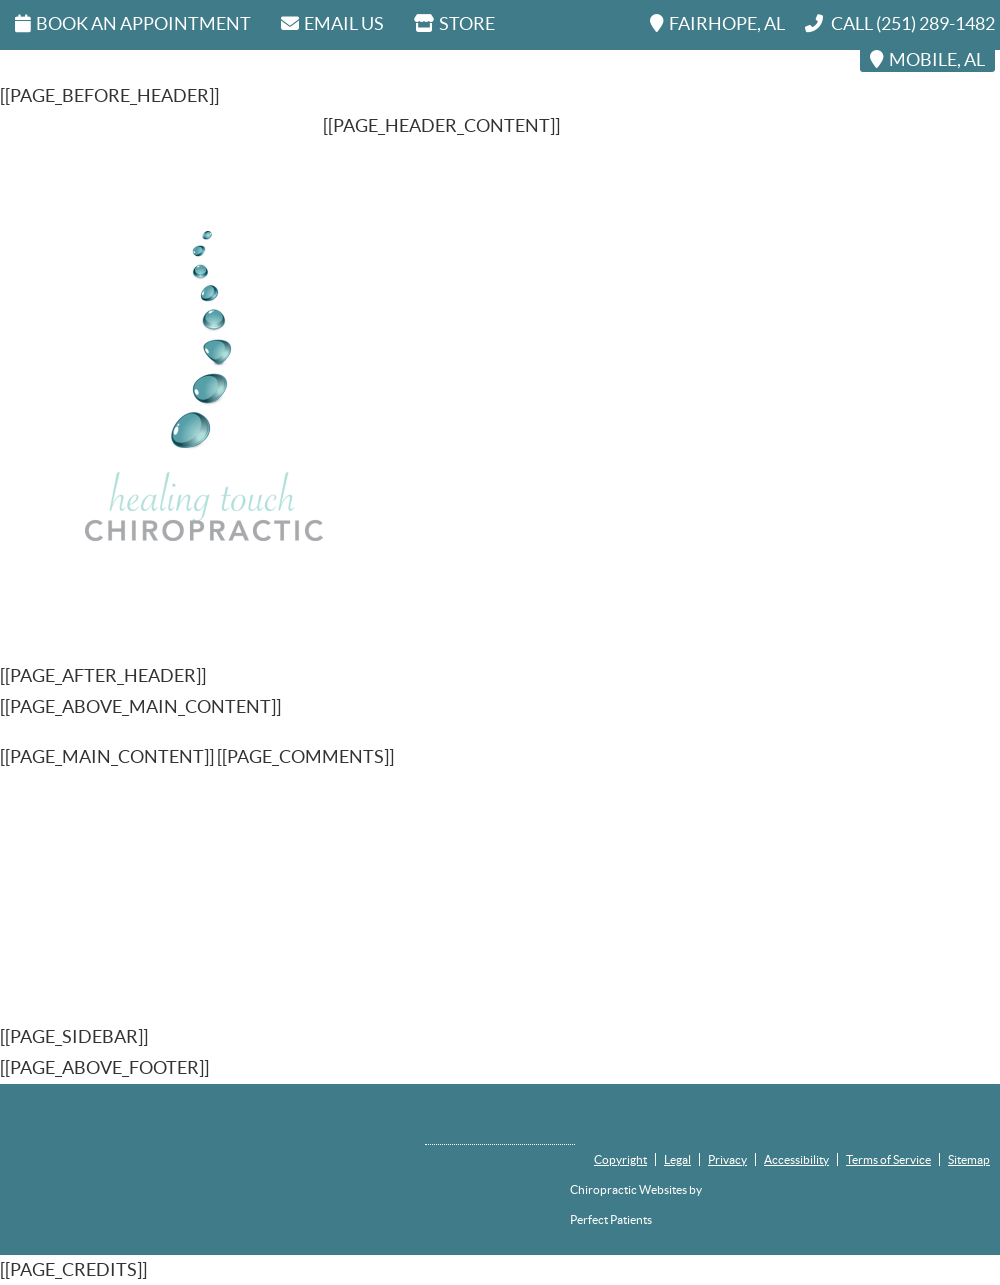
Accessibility (796, 1159)
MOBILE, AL (927, 59)
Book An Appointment (133, 23)
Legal (677, 1159)
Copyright (620, 1159)
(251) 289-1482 (935, 23)
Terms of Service (888, 1159)
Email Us (332, 23)
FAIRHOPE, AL (717, 23)
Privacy (727, 1159)
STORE (454, 23)
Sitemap (969, 1159)
